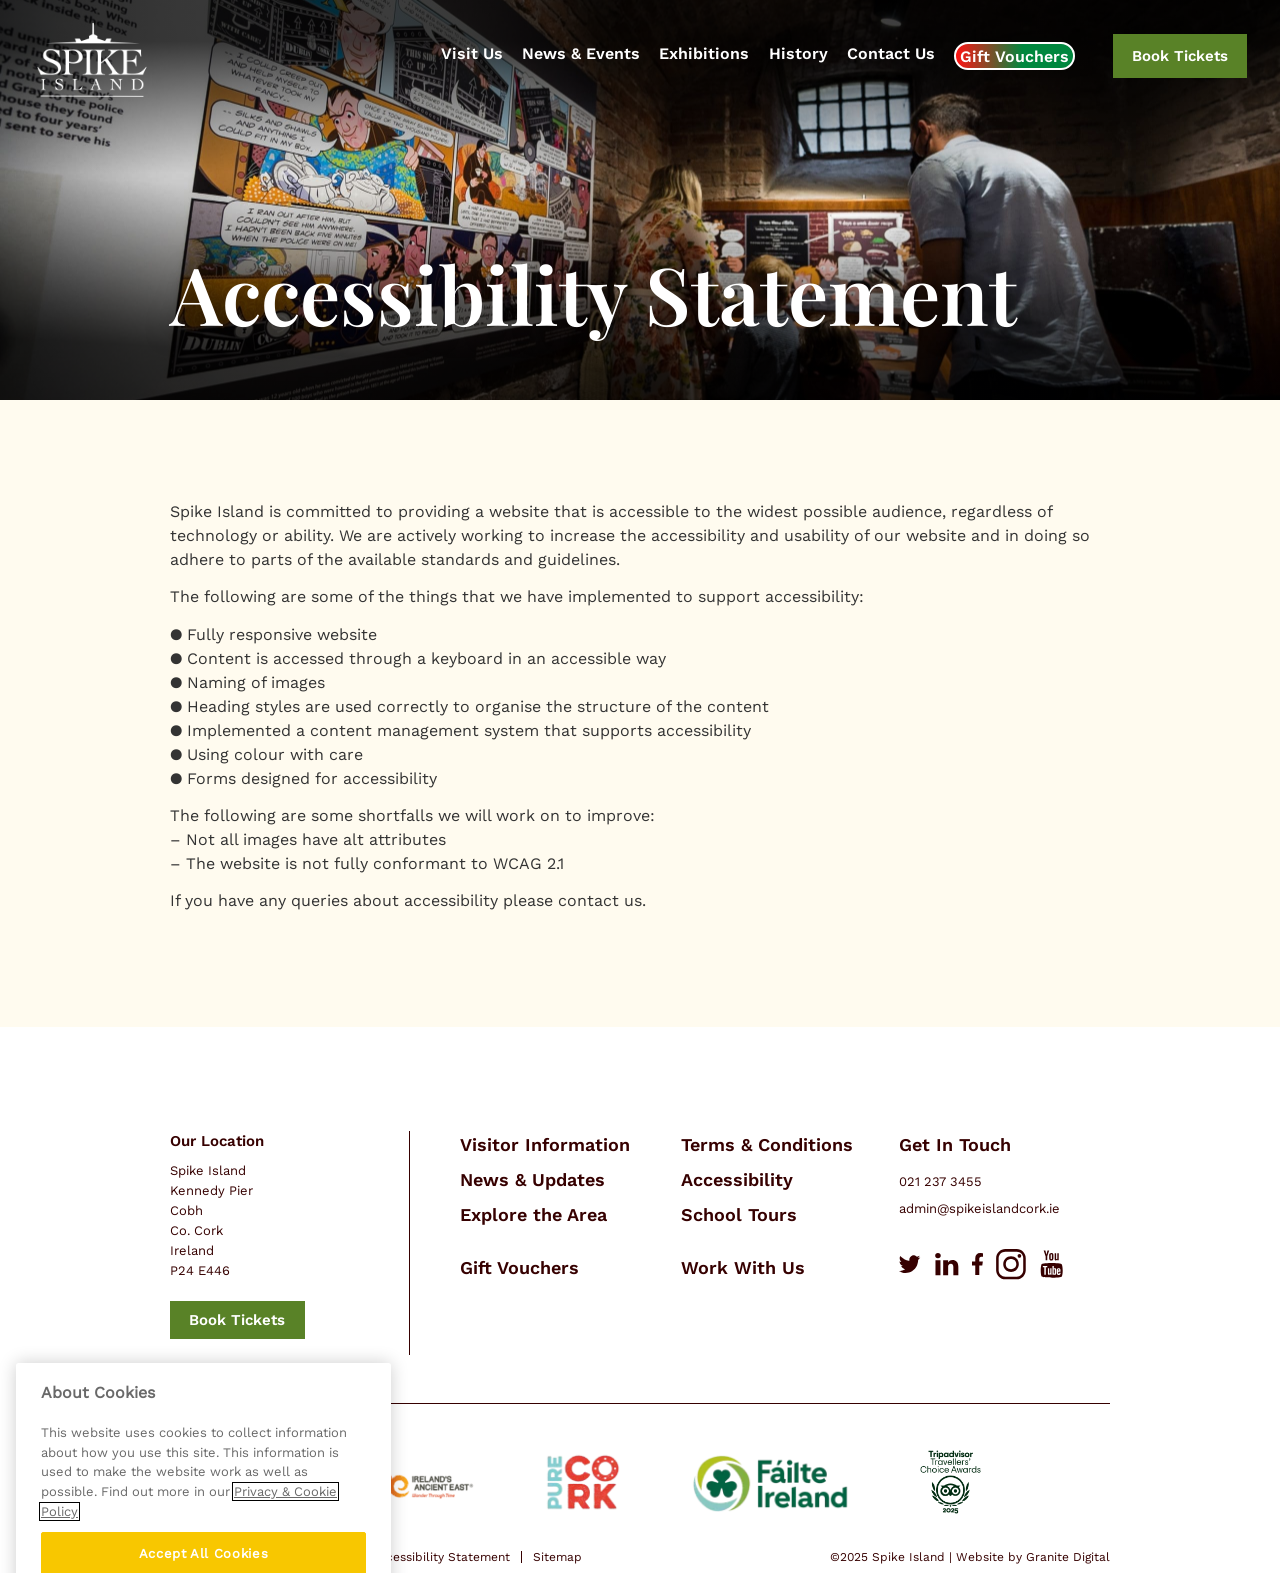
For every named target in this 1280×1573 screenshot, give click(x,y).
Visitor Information (545, 1144)
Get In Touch (955, 1144)
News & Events (581, 53)
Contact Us (891, 53)
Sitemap (557, 1557)
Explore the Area (533, 1214)
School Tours (739, 1214)
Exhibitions (704, 53)
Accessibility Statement (440, 1557)
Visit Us (472, 53)
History (798, 53)
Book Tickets (1180, 56)
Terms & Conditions (767, 1144)
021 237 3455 (940, 1181)
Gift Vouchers (1014, 56)
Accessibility (737, 1179)
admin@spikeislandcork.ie (979, 1208)
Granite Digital (1068, 1557)
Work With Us (743, 1267)
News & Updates (532, 1179)
